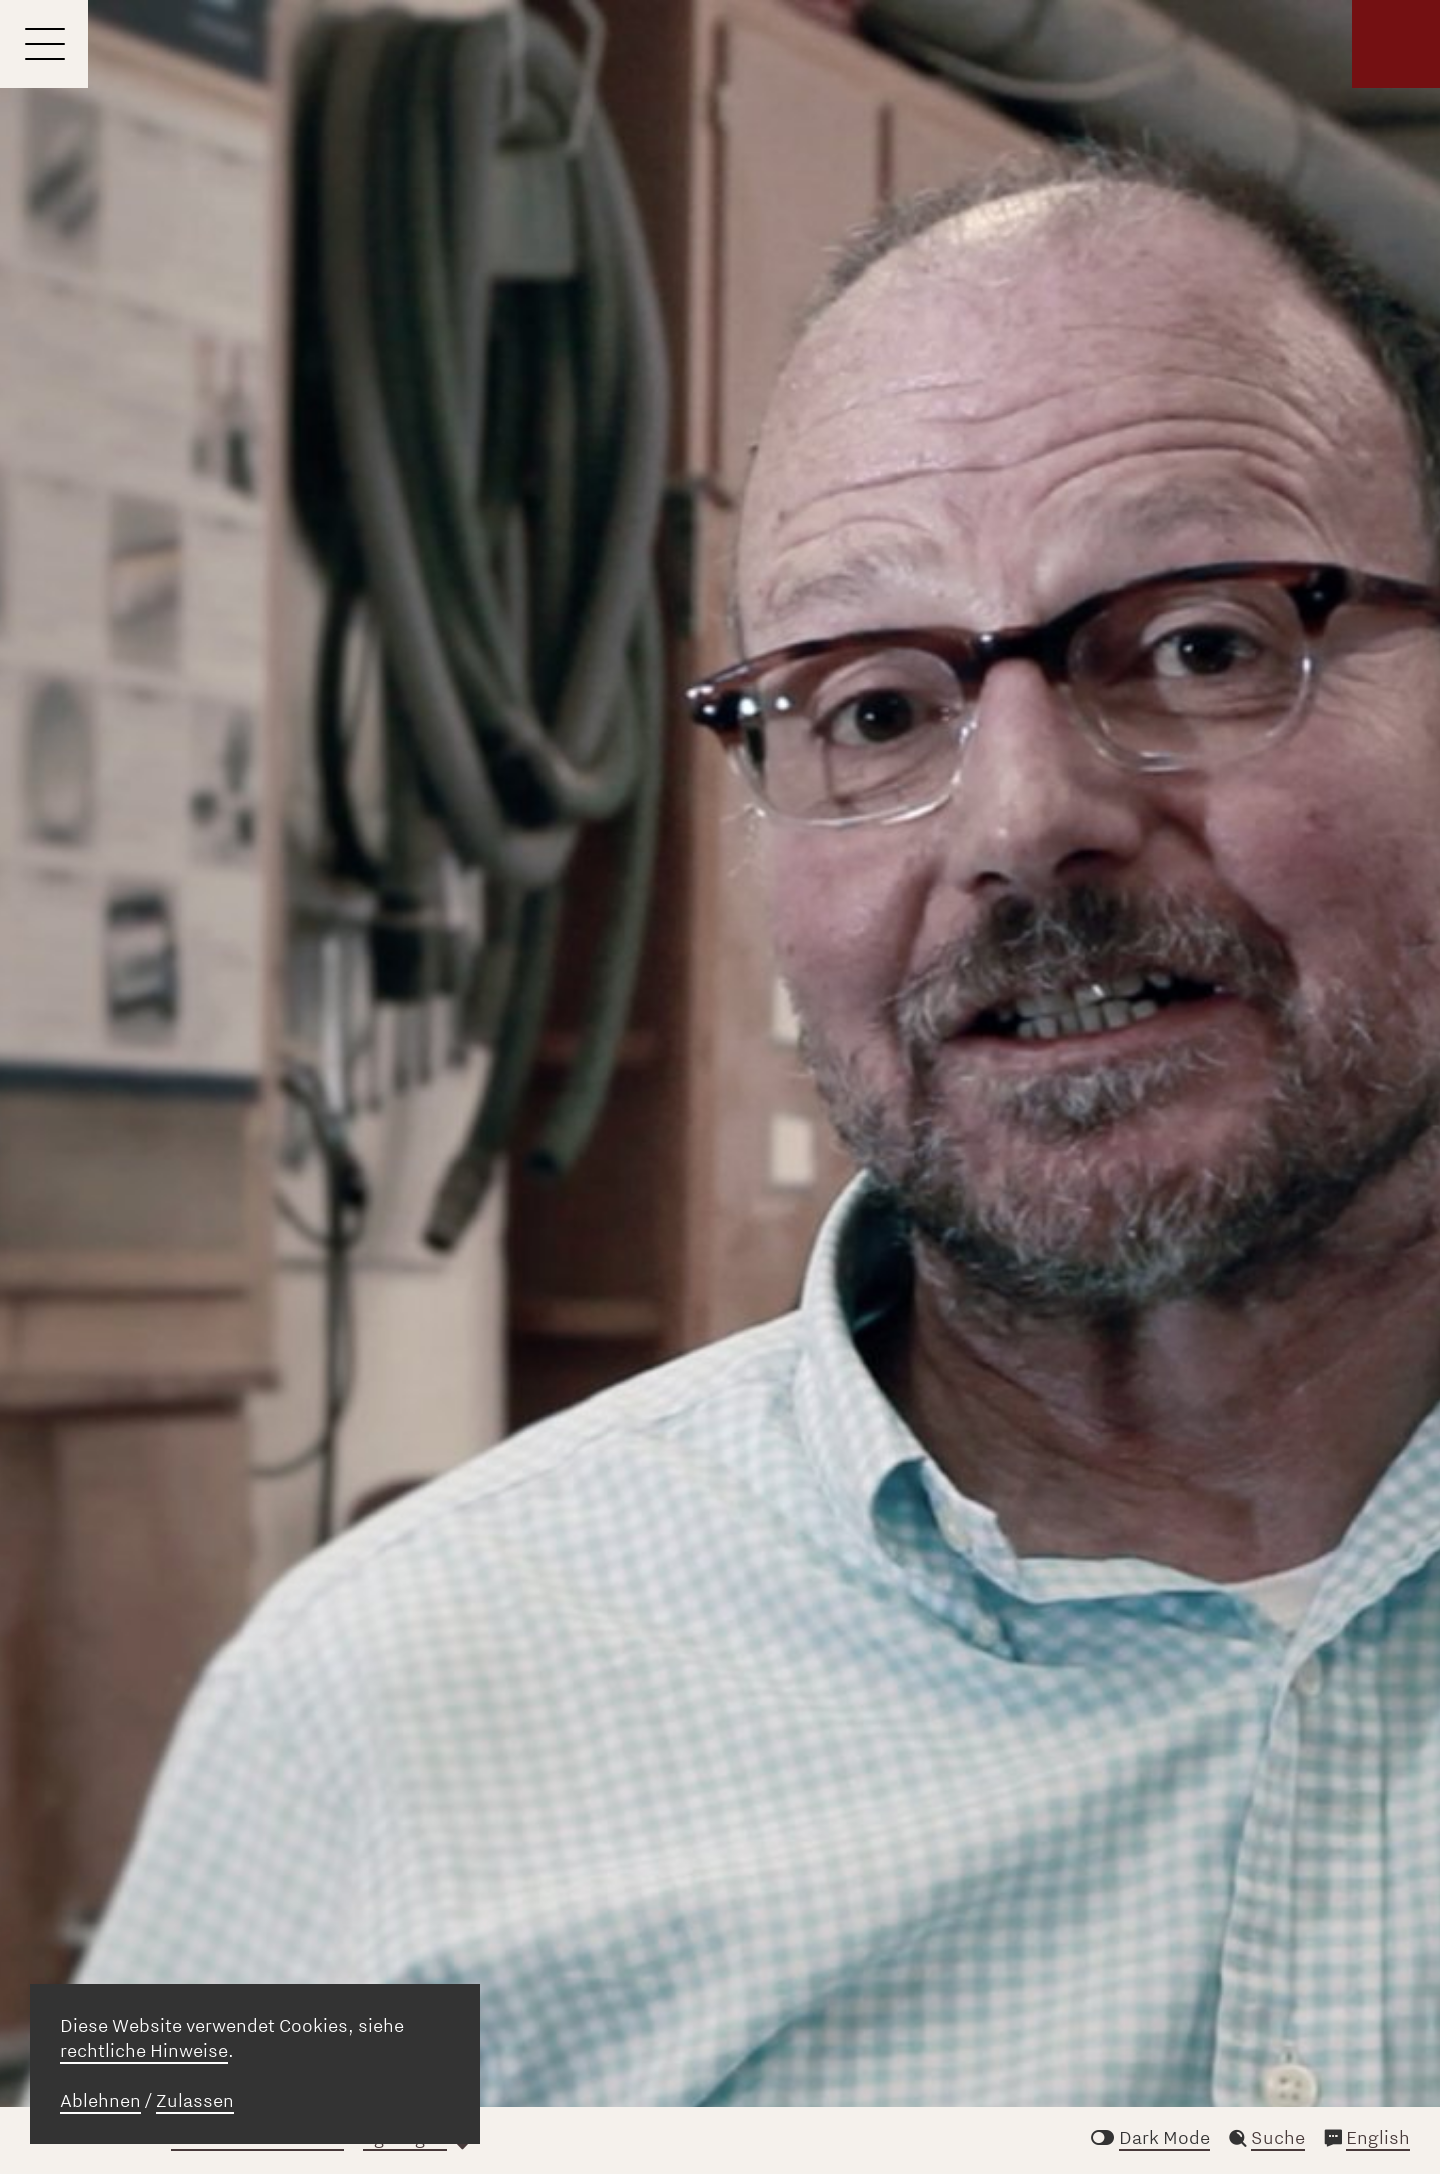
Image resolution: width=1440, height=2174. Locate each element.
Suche (1278, 2138)
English (1378, 2138)
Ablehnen (100, 2101)
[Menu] (44, 44)
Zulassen (195, 2101)
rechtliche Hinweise (144, 2051)
